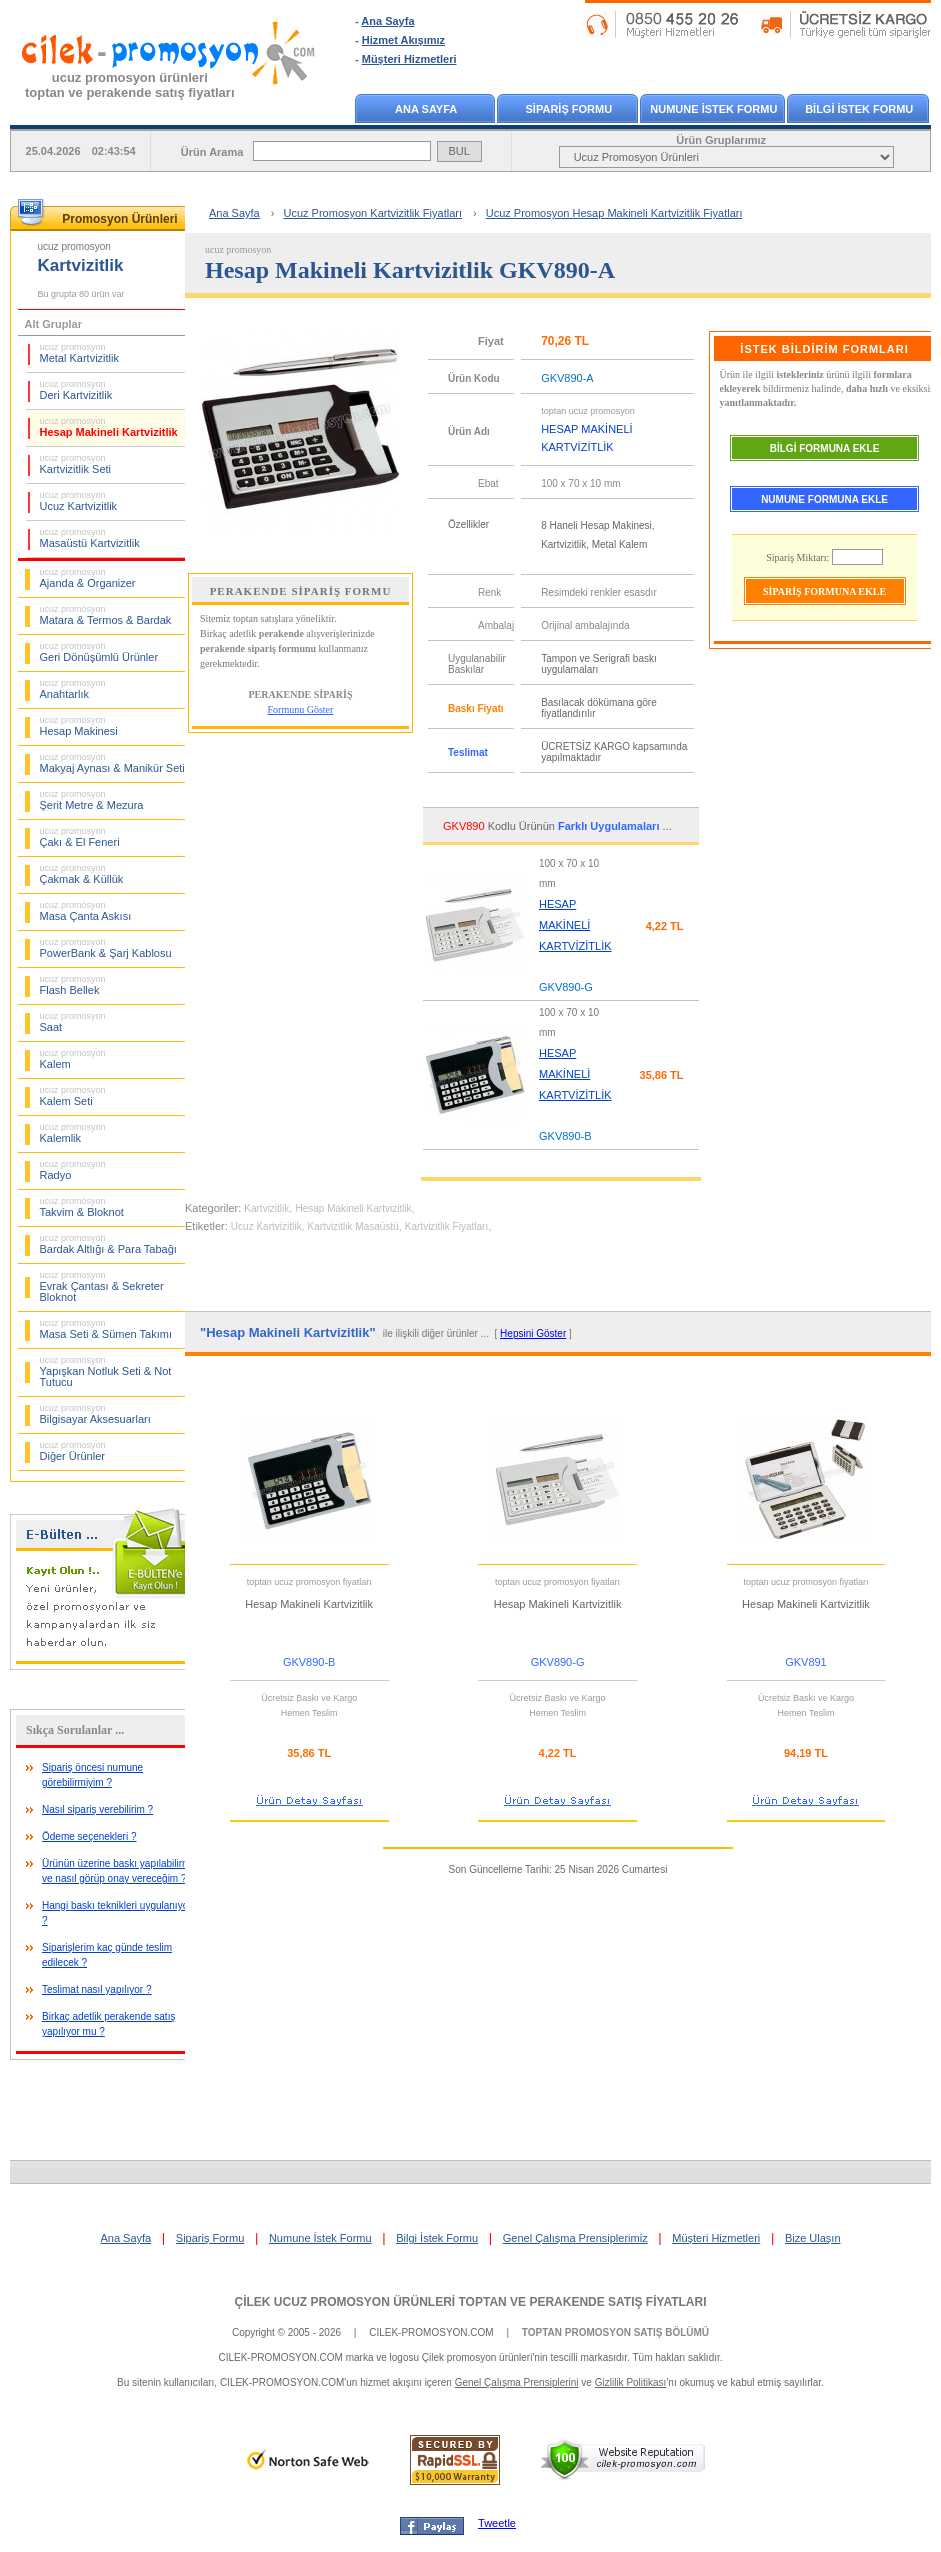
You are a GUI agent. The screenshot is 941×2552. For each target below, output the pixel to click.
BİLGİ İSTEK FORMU (859, 109)
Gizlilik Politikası (631, 2382)
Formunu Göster (301, 709)
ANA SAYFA (426, 109)
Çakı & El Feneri (80, 837)
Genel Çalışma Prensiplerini (517, 2382)
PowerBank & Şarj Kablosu (106, 948)
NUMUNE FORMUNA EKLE (824, 499)
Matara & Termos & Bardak (106, 615)
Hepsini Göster (533, 1333)
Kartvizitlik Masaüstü (353, 1226)
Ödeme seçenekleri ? (89, 1836)
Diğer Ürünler (73, 1451)
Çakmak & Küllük (82, 874)
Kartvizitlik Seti (76, 464)
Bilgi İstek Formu (437, 2238)
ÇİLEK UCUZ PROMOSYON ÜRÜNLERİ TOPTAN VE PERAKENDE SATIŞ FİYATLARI (470, 2302)
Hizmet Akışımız (403, 40)
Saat (73, 1022)
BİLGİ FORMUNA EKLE (825, 448)
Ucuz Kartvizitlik (79, 501)
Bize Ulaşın (813, 2238)
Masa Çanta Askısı (86, 911)
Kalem (73, 1059)
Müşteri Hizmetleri (409, 59)
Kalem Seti (73, 1096)
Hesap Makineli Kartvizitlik (109, 427)
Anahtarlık (73, 689)
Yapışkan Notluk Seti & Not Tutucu (106, 1371)
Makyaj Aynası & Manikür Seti (112, 763)
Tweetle (497, 2523)
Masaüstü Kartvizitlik (90, 538)
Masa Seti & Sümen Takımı (106, 1329)
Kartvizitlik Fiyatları (446, 1226)
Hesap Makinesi (79, 726)
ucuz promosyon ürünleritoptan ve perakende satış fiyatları (130, 85)
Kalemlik (73, 1133)
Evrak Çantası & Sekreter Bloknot (102, 1286)
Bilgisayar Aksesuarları (95, 1414)
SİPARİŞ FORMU (569, 109)
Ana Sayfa (387, 21)
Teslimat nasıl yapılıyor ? (97, 1989)
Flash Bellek (73, 985)
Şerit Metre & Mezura (92, 800)
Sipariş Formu (210, 2238)
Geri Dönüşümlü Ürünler (99, 652)
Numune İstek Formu (320, 2238)
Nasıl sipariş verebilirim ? (97, 1809)
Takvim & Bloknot (82, 1207)
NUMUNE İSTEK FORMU (713, 109)
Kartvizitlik (266, 1208)
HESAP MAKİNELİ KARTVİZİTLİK (575, 925)
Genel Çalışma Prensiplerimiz (575, 2238)
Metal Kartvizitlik (79, 353)
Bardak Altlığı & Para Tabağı (108, 1244)
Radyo (73, 1170)
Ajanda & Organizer (88, 578)
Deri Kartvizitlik (76, 390)
